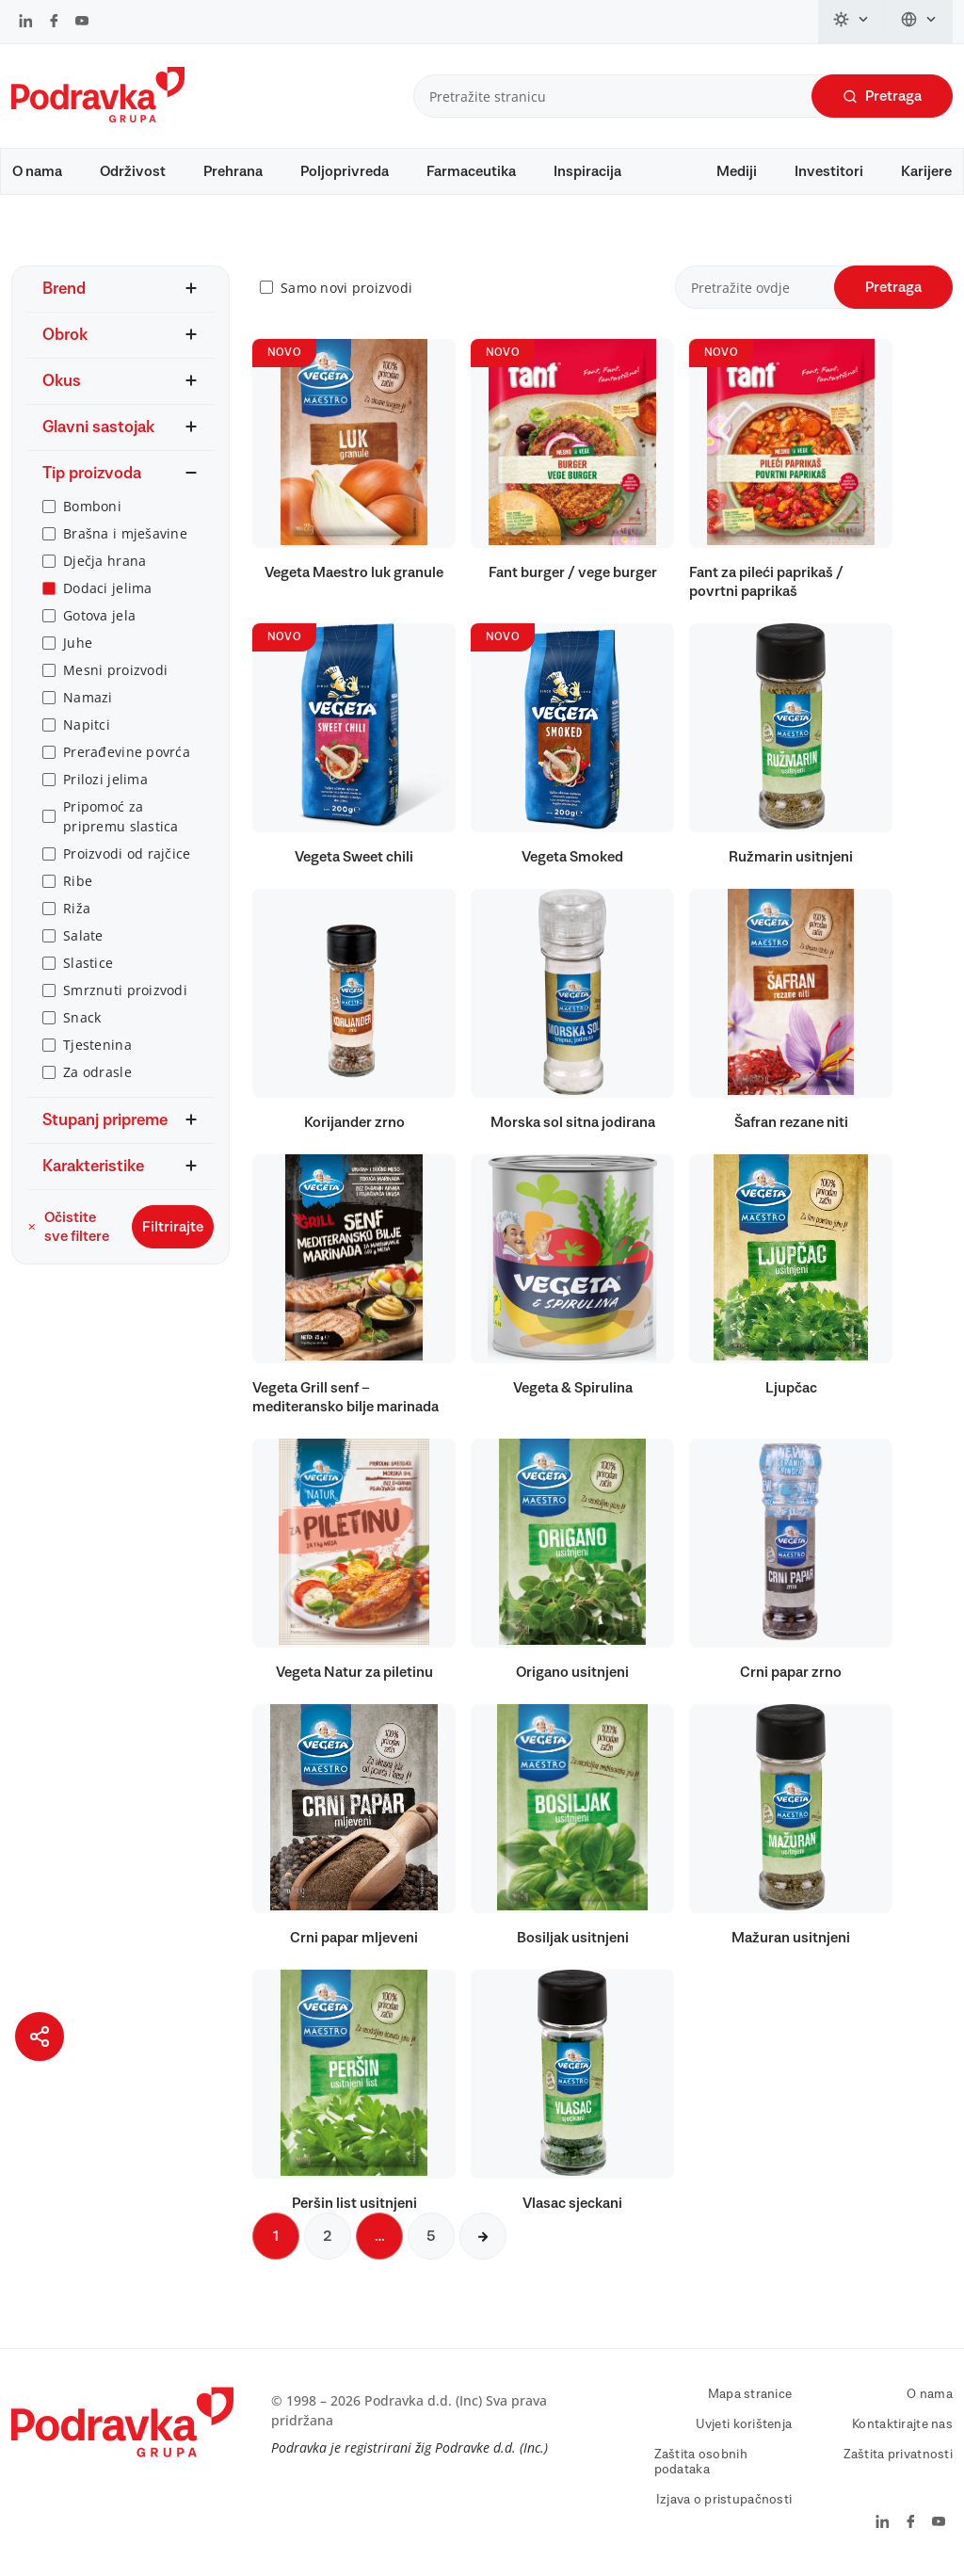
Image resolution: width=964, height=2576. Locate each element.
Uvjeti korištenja (744, 2424)
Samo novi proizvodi (346, 288)
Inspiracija (587, 171)
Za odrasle (97, 1072)
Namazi (88, 697)
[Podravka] (98, 117)
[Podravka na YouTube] (81, 22)
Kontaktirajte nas (902, 2424)
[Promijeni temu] (852, 21)
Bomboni (92, 506)
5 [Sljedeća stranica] (431, 2236)
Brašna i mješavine (125, 533)
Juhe (77, 643)
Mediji (736, 171)
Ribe (77, 881)
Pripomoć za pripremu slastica (121, 816)
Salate (83, 935)
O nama (37, 171)
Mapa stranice (750, 2394)
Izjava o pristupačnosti (724, 2499)
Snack (82, 1017)
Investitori (829, 171)
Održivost (133, 171)
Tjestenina (97, 1045)
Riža (76, 908)
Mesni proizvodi (115, 670)
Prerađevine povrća (126, 752)
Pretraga (882, 97)
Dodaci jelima (108, 588)
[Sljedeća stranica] (482, 2236)
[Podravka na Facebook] (54, 22)
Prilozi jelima (105, 779)
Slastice (88, 963)
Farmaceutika (471, 171)
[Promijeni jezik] (919, 21)
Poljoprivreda (344, 171)
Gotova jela (99, 615)
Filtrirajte (172, 1226)
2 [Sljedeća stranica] (327, 2236)
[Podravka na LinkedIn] (26, 22)
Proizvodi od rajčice (127, 853)
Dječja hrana (104, 561)
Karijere (926, 171)
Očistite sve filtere (68, 1227)
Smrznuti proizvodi (125, 990)
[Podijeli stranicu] (39, 2036)
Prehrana (233, 171)
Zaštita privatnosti (898, 2454)
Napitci (86, 724)
